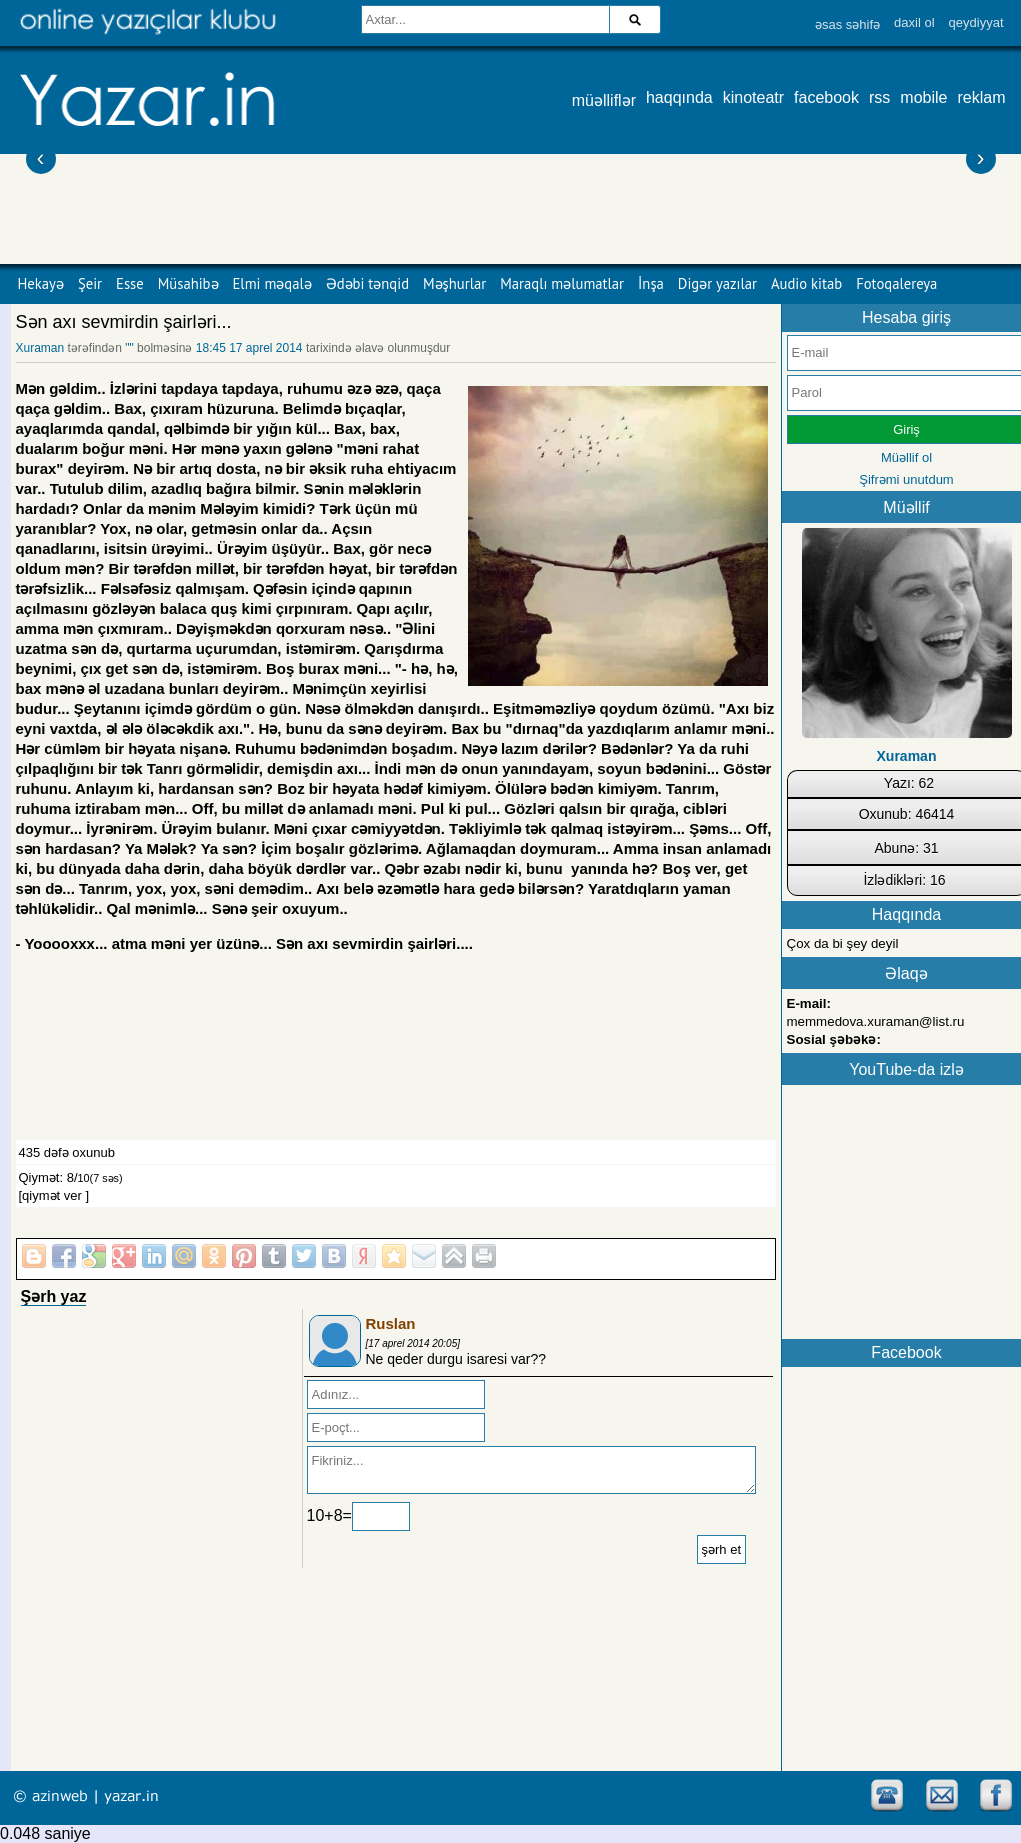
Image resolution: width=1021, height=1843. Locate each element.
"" (129, 348)
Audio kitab (806, 283)
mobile (923, 97)
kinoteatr (753, 97)
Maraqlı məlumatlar (562, 283)
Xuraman (42, 348)
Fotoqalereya (896, 283)
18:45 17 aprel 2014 (249, 348)
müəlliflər (604, 100)
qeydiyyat (976, 22)
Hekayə (41, 283)
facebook (826, 97)
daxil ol (914, 22)
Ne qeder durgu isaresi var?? (456, 1359)
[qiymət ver (50, 1195)
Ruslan (391, 1323)
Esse (130, 283)
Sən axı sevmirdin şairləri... (124, 322)
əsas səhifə (847, 24)
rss (879, 97)
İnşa (651, 283)
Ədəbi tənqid (367, 283)
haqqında (679, 97)
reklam (981, 97)
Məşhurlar (454, 283)
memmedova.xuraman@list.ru (876, 1021)
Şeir (90, 283)
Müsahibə (188, 283)
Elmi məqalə (272, 283)
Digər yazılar (717, 283)
